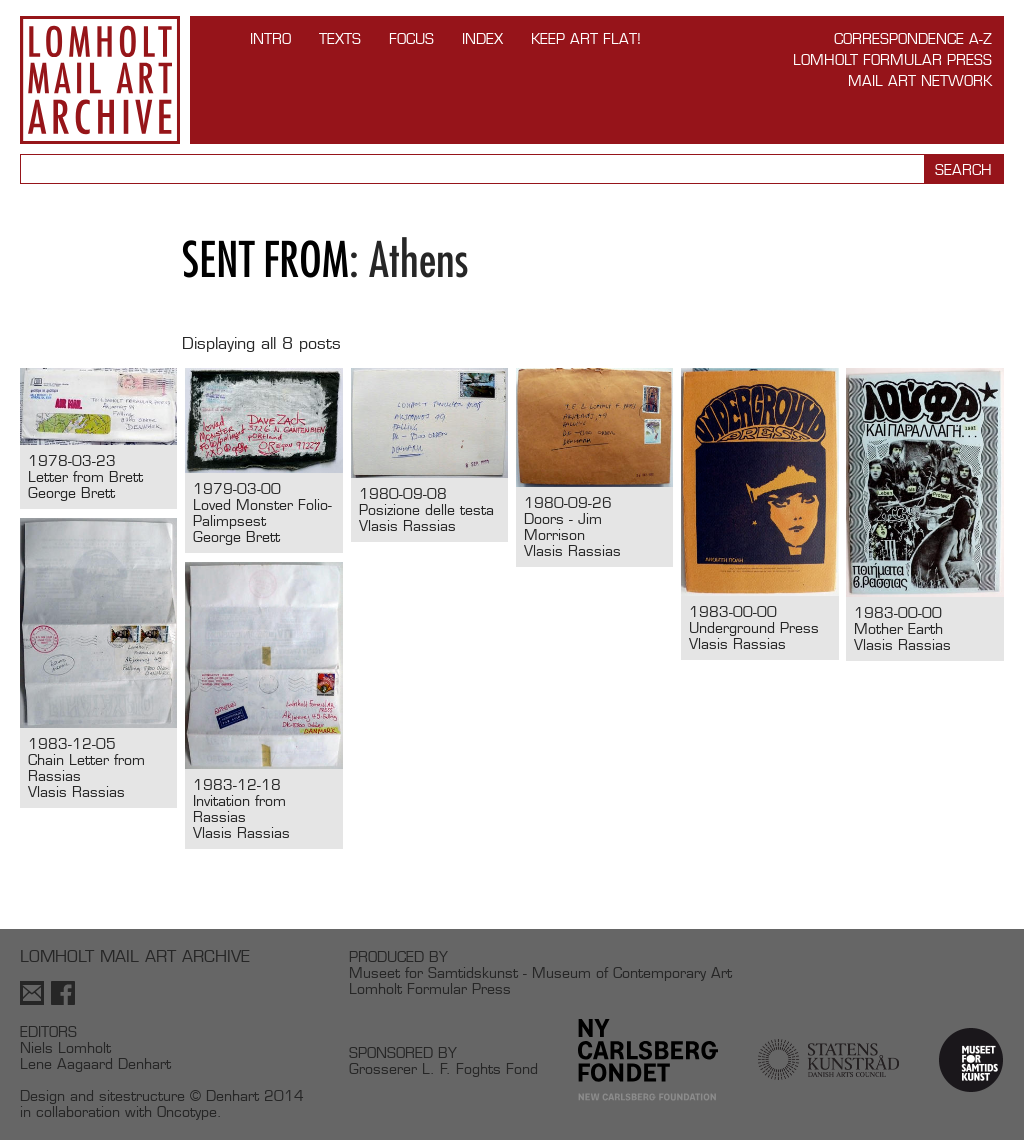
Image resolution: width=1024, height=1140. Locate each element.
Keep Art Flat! (586, 38)
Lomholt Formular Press (892, 59)
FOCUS (411, 38)
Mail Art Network (920, 80)
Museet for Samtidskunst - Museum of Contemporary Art (540, 972)
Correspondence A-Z (913, 38)
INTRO (270, 38)
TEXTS (340, 38)
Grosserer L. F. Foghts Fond (443, 1068)
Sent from (265, 259)
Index (482, 38)
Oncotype (187, 1111)
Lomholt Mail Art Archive (100, 80)
